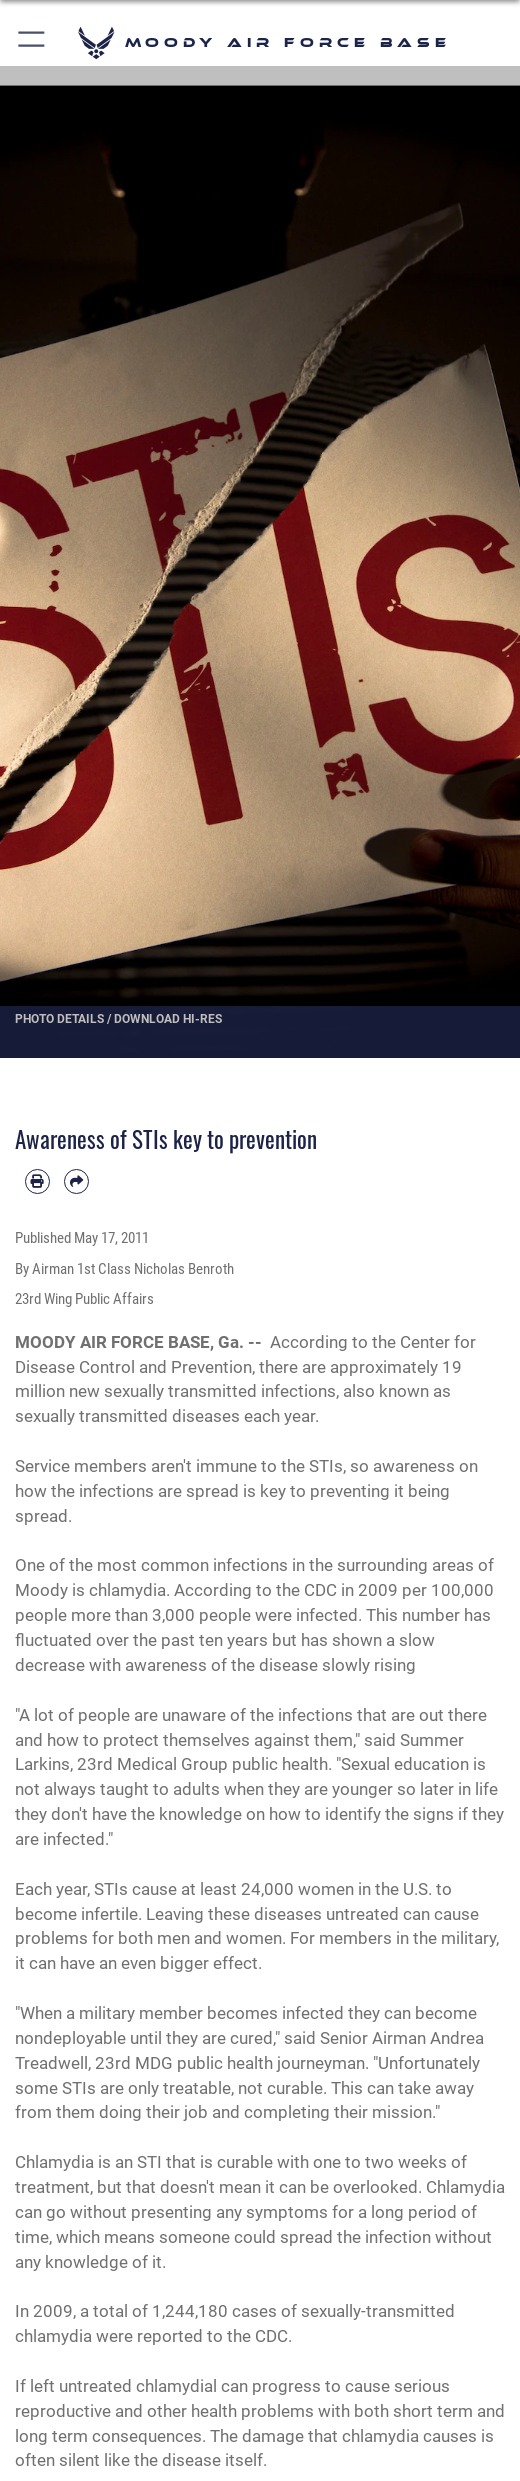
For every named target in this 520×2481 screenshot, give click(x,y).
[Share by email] (76, 1181)
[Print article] (37, 1181)
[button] (32, 42)
